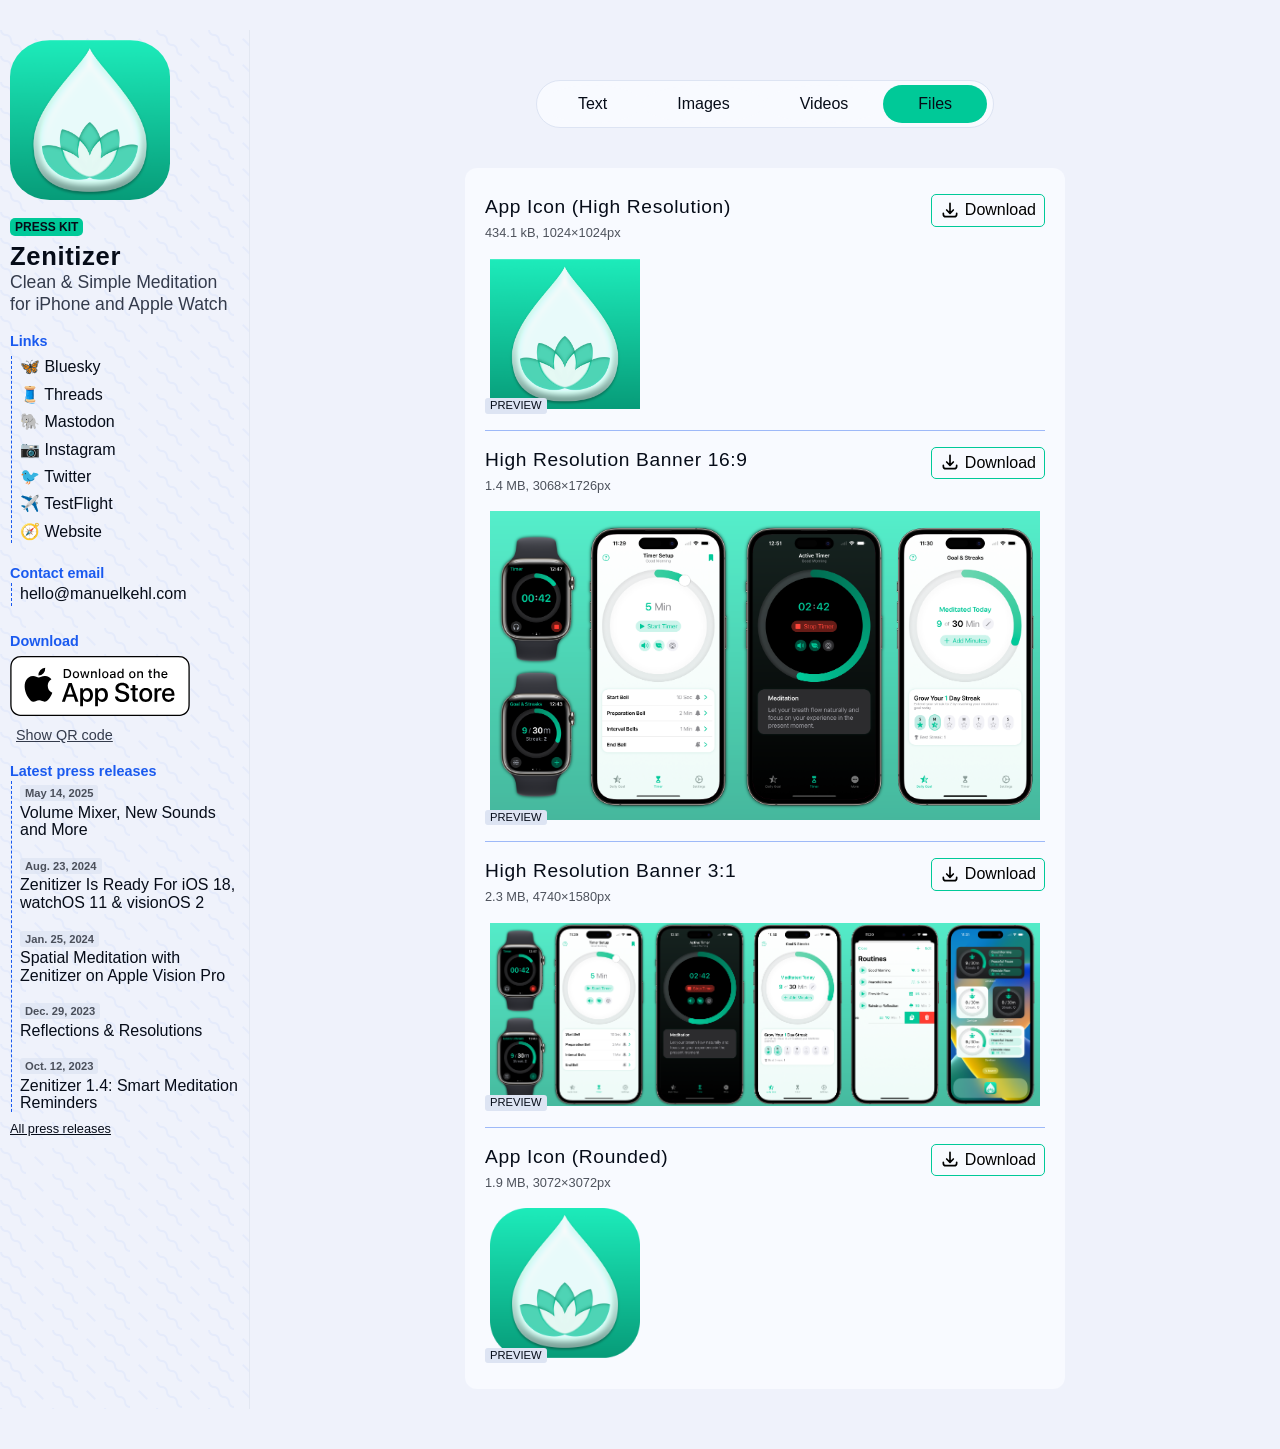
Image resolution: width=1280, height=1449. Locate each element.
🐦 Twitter (55, 476)
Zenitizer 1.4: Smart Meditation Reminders (129, 1094)
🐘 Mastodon (67, 421)
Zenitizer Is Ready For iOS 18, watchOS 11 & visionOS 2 (127, 893)
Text (592, 103)
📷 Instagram (68, 449)
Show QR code (64, 735)
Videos (824, 103)
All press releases (60, 1128)
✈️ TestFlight (66, 503)
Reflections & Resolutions (111, 1030)
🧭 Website (61, 531)
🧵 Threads (61, 394)
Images (703, 103)
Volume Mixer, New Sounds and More (118, 821)
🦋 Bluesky (60, 366)
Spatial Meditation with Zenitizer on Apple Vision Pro (122, 966)
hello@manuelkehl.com (103, 593)
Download (988, 210)
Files (935, 103)
